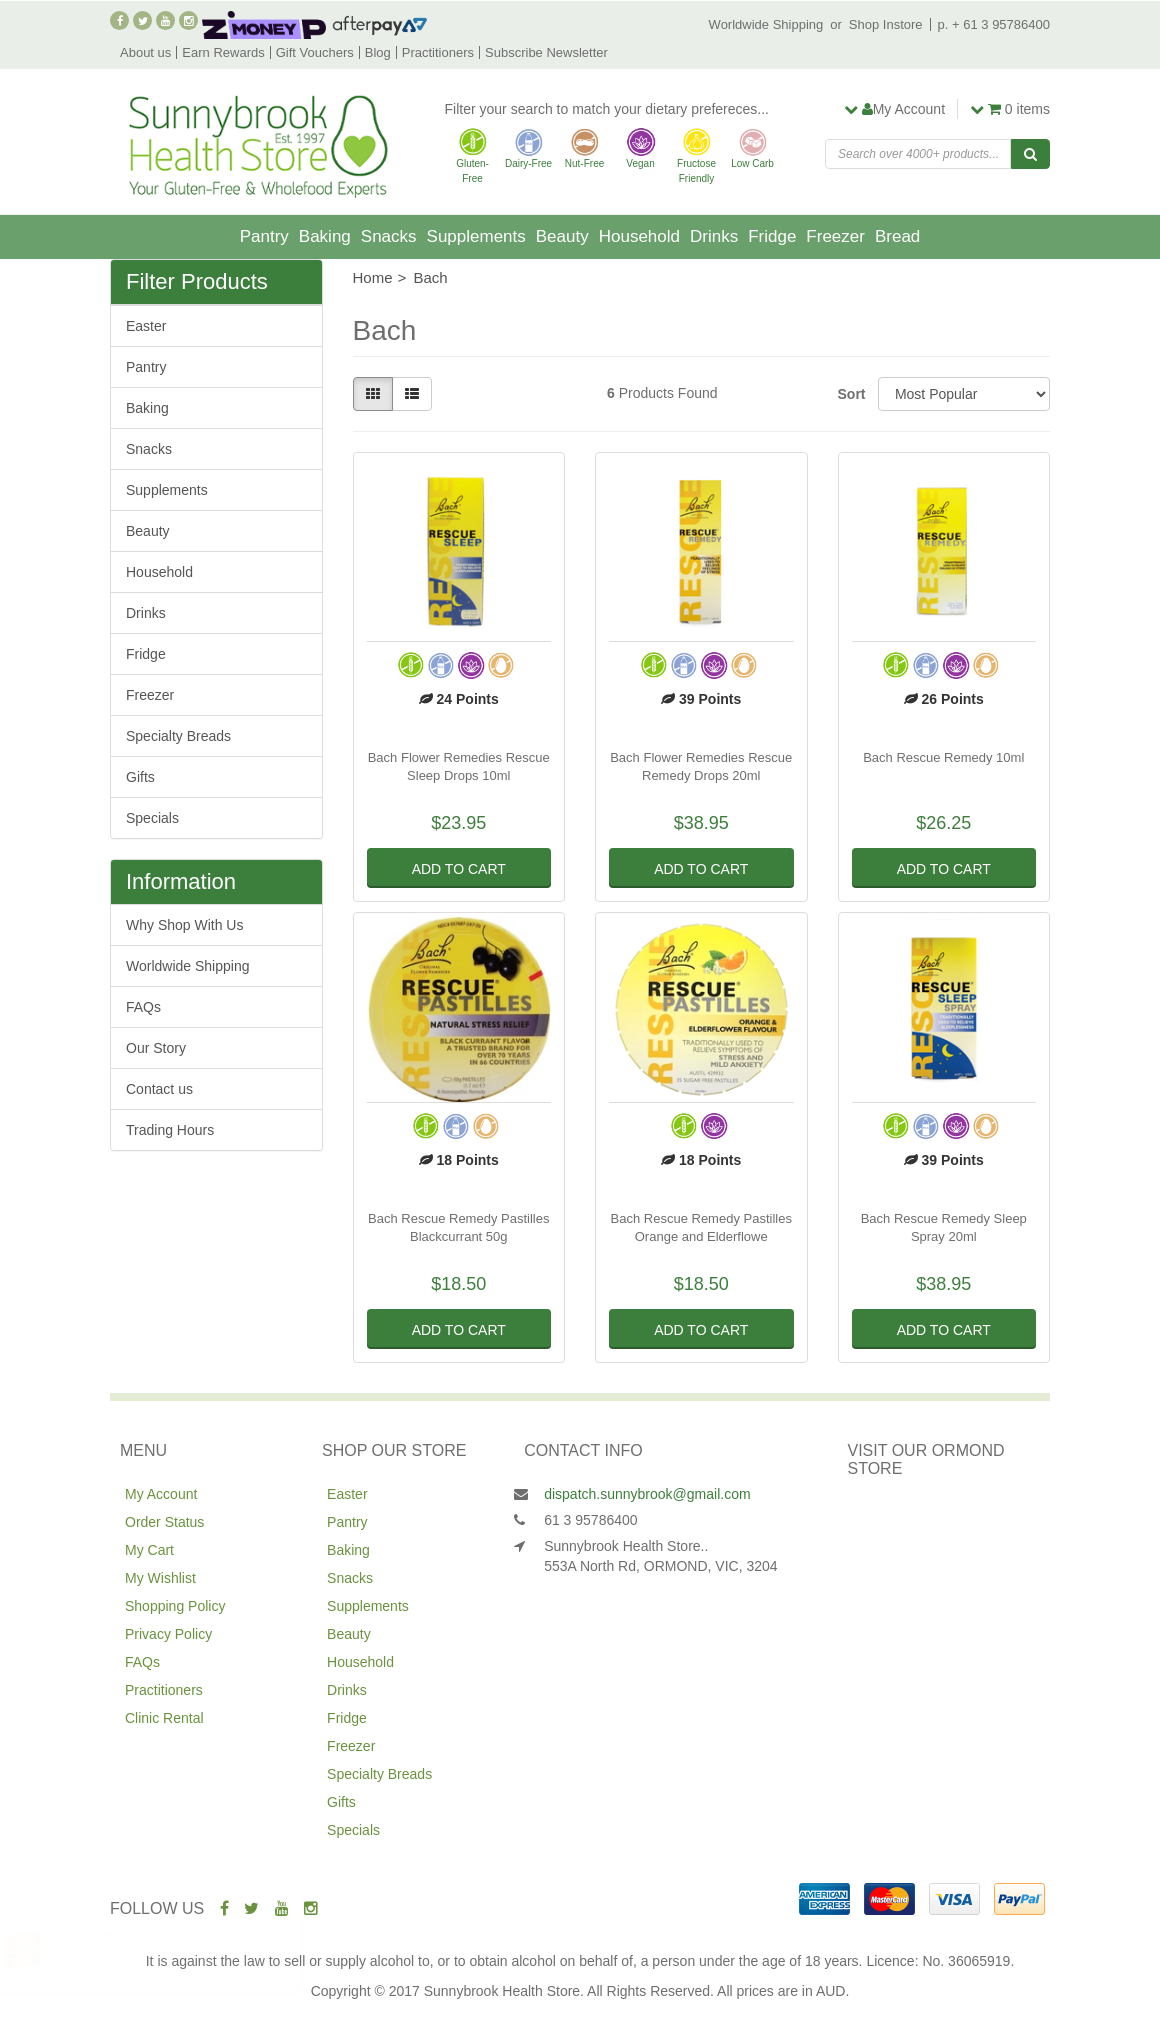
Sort (850, 394)
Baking (325, 236)
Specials (152, 818)
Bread (897, 236)
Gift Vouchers (315, 52)
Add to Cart (459, 869)
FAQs (143, 1007)
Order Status (164, 1522)
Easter (146, 326)
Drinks (714, 236)
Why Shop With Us (184, 925)
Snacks (389, 236)
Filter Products (197, 282)
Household (639, 236)
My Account (161, 1494)
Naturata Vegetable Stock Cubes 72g (178, 1952)
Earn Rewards (223, 52)
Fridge (772, 236)
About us (145, 52)
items (1010, 109)
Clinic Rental (164, 1718)
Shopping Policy (175, 1606)
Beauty (562, 236)
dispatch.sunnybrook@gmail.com (647, 1494)
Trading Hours (170, 1130)
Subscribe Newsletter (546, 52)
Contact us (159, 1089)
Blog (378, 52)
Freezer (835, 236)
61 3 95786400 (590, 1520)
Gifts (140, 777)
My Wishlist (160, 1578)
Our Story (156, 1048)
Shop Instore (886, 24)
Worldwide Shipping (766, 24)
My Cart (149, 1550)
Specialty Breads (178, 736)
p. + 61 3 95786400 (994, 24)
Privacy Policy (168, 1634)
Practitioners (438, 52)
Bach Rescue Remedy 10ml (943, 757)
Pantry (264, 236)
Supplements (476, 236)
